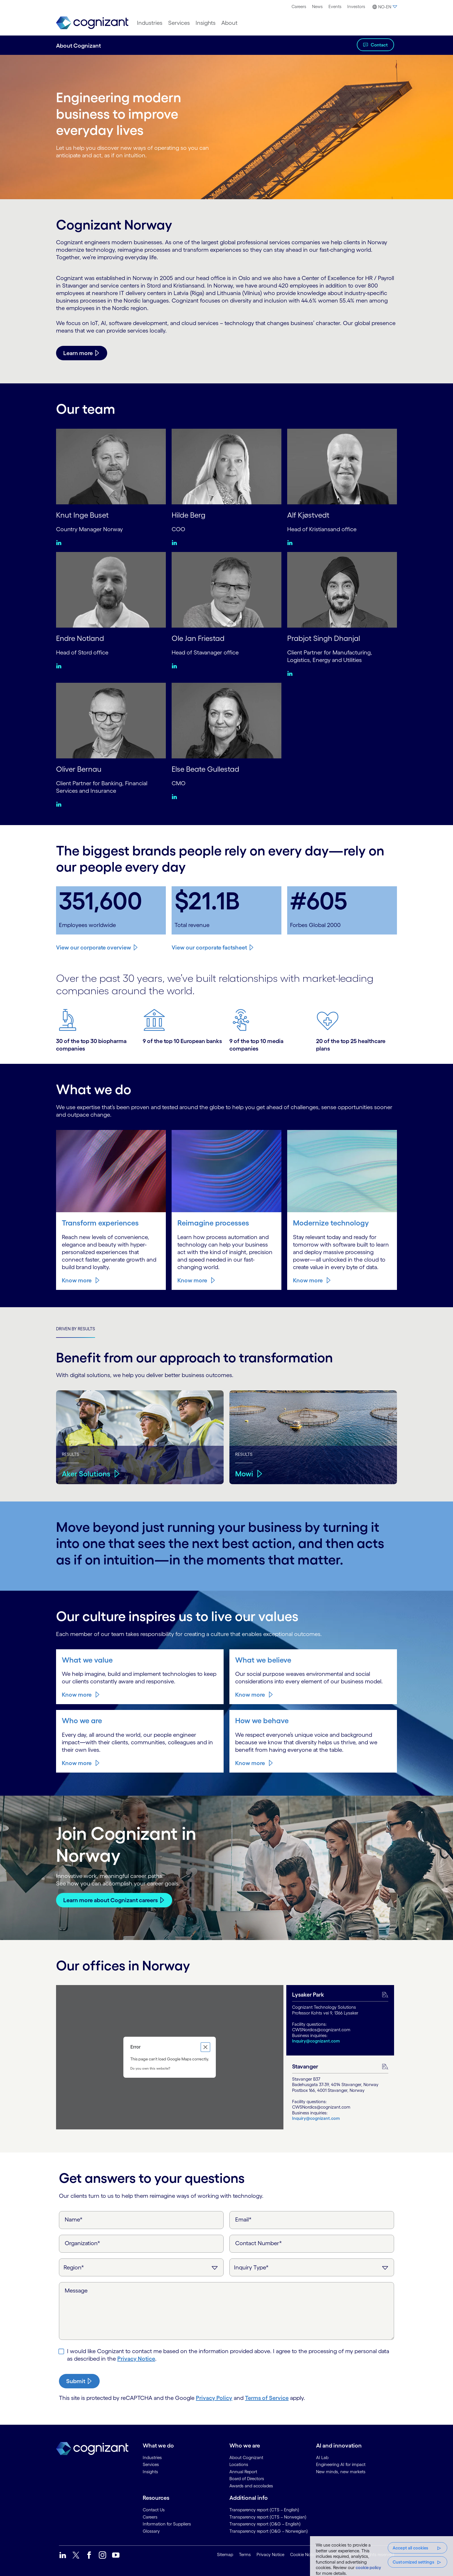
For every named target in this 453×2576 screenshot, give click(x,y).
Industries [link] (152, 2456)
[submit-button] (79, 2380)
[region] (381, 2556)
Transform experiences (103, 1222)
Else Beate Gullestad (208, 768)
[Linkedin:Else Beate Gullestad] (176, 796)
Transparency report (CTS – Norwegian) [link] (268, 2516)
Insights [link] (150, 2471)
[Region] (141, 2267)
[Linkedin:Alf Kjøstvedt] (291, 542)
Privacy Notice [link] (270, 2553)
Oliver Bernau (80, 768)
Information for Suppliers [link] (167, 2523)
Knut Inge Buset (84, 514)
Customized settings (413, 2562)
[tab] (340, 2019)
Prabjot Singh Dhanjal (326, 637)
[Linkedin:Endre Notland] (60, 665)
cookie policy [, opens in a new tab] (368, 2567)
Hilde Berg (190, 514)
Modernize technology (333, 1222)
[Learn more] (81, 353)
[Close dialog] (205, 2046)
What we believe (264, 1659)
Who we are (83, 1720)
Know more (77, 1280)
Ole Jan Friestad (200, 637)
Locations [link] (238, 2463)
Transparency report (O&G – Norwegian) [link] (268, 2530)
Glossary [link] (151, 2530)
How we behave (263, 1720)
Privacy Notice (136, 2358)
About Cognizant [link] (246, 2456)
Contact (379, 44)
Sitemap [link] (225, 2553)
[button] (384, 7)
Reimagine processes (215, 1222)
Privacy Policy (214, 2397)
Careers (299, 6)
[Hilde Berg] (226, 466)
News (317, 6)
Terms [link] (245, 2553)
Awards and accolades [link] (251, 2485)
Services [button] (179, 23)
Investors (356, 6)
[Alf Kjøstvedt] (342, 466)
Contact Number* (258, 2242)
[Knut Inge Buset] (111, 466)
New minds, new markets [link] (340, 2471)
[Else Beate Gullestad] (226, 720)
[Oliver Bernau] (111, 720)
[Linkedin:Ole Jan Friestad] (176, 665)
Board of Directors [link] (246, 2478)
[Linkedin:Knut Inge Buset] (60, 542)
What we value (88, 1659)
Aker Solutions (87, 1473)
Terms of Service (267, 2397)
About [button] (229, 23)
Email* (243, 2219)
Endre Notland (81, 637)
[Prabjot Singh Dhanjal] (342, 589)
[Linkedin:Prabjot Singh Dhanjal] (291, 673)
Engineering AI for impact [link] (340, 2463)
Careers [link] (150, 2516)
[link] (92, 22)
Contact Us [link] (154, 2509)
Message (76, 2290)
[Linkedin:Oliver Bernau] (60, 803)
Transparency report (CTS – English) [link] (264, 2509)
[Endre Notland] (111, 589)
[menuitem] (299, 6)
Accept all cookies (410, 2547)
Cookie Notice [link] (304, 2553)
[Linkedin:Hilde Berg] (176, 542)
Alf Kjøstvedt (310, 514)
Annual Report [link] (243, 2471)
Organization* (82, 2242)
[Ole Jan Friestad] (226, 589)
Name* (74, 2219)
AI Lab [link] (322, 2456)
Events (334, 6)
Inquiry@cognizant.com (316, 2040)
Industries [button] (149, 23)
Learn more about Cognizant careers (110, 1899)
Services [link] (151, 2463)
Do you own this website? (150, 2067)
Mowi (244, 1473)
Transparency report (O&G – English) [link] (265, 2523)
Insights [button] (206, 23)
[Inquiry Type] (311, 2267)
